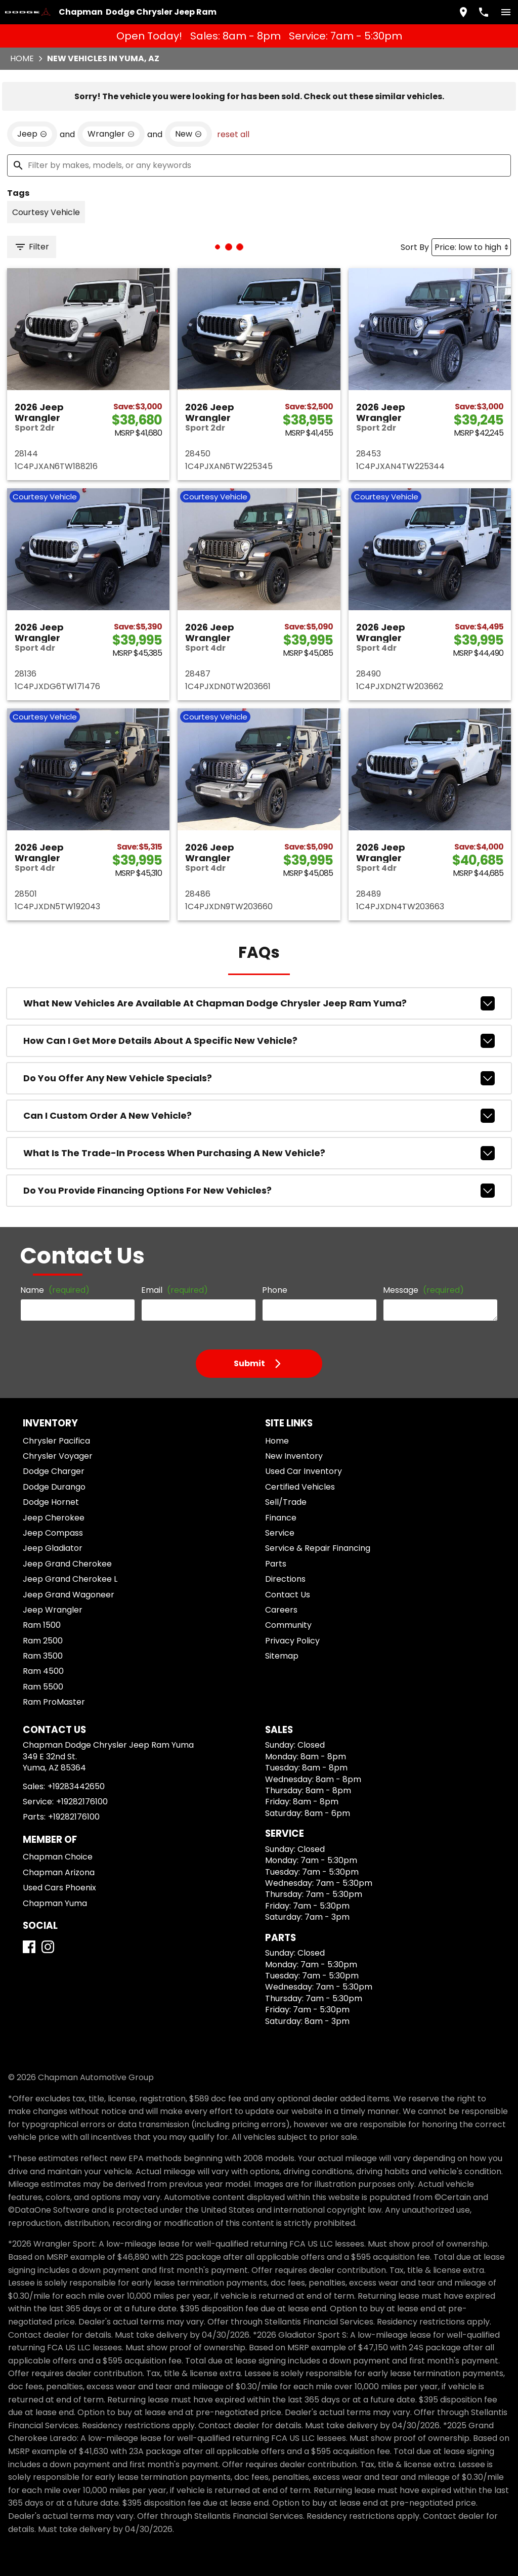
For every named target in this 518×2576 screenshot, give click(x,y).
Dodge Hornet (51, 1502)
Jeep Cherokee (53, 1518)
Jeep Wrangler (52, 1610)
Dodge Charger (53, 1471)
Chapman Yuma (55, 1903)
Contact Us (287, 1594)
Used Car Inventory (303, 1471)
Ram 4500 (43, 1671)
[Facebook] (29, 1946)
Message (423, 1290)
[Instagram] (47, 1946)
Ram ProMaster (54, 1702)
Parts (275, 1564)
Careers (281, 1610)
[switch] (506, 12)
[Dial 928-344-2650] (483, 12)
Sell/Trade (286, 1502)
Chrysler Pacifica (56, 1441)
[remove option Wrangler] (111, 134)
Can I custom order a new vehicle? (259, 1116)
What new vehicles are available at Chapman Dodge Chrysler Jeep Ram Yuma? (259, 1003)
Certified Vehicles (300, 1487)
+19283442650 (76, 1786)
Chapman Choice (58, 1857)
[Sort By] (471, 247)
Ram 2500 (43, 1640)
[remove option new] (188, 134)
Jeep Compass (53, 1533)
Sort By (415, 247)
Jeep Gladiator (52, 1548)
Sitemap (281, 1656)
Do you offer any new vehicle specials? (259, 1078)
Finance (280, 1518)
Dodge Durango (54, 1487)
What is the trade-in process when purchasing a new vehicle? (259, 1153)
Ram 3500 (43, 1656)
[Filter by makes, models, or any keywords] (259, 165)
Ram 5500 (43, 1687)
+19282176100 (82, 1801)
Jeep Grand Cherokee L (70, 1579)
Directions (285, 1579)
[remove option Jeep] (32, 134)
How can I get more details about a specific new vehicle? (259, 1041)
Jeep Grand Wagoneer (68, 1594)
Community (288, 1625)
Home (22, 58)
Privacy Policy (292, 1640)
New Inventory (294, 1456)
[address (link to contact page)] (463, 12)
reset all (233, 134)
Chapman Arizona (59, 1872)
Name (55, 1290)
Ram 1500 (42, 1625)
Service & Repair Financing (317, 1548)
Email (174, 1290)
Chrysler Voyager (58, 1456)
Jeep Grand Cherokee (67, 1564)
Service (279, 1533)
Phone (274, 1290)
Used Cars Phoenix (59, 1887)
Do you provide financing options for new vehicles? (259, 1191)
